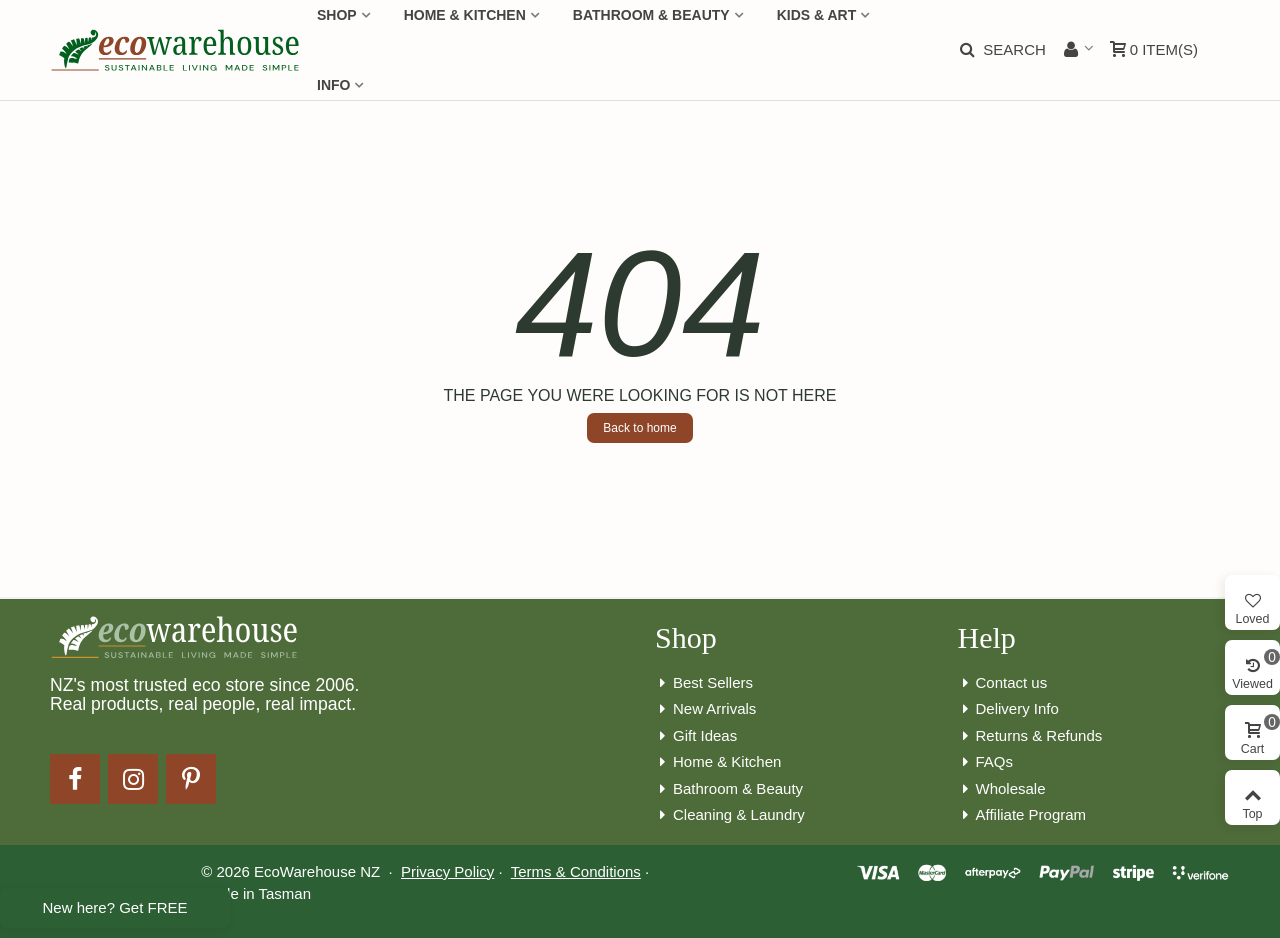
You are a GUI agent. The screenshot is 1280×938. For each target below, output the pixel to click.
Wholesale (1002, 789)
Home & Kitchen (718, 762)
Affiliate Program (1022, 815)
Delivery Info (1008, 709)
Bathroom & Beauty (729, 789)
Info (333, 85)
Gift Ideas (696, 736)
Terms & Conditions (576, 871)
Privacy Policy (447, 871)
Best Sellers (704, 683)
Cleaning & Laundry (730, 815)
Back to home (639, 428)
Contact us (1003, 683)
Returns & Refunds (1030, 736)
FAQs (986, 762)
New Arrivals (705, 709)
